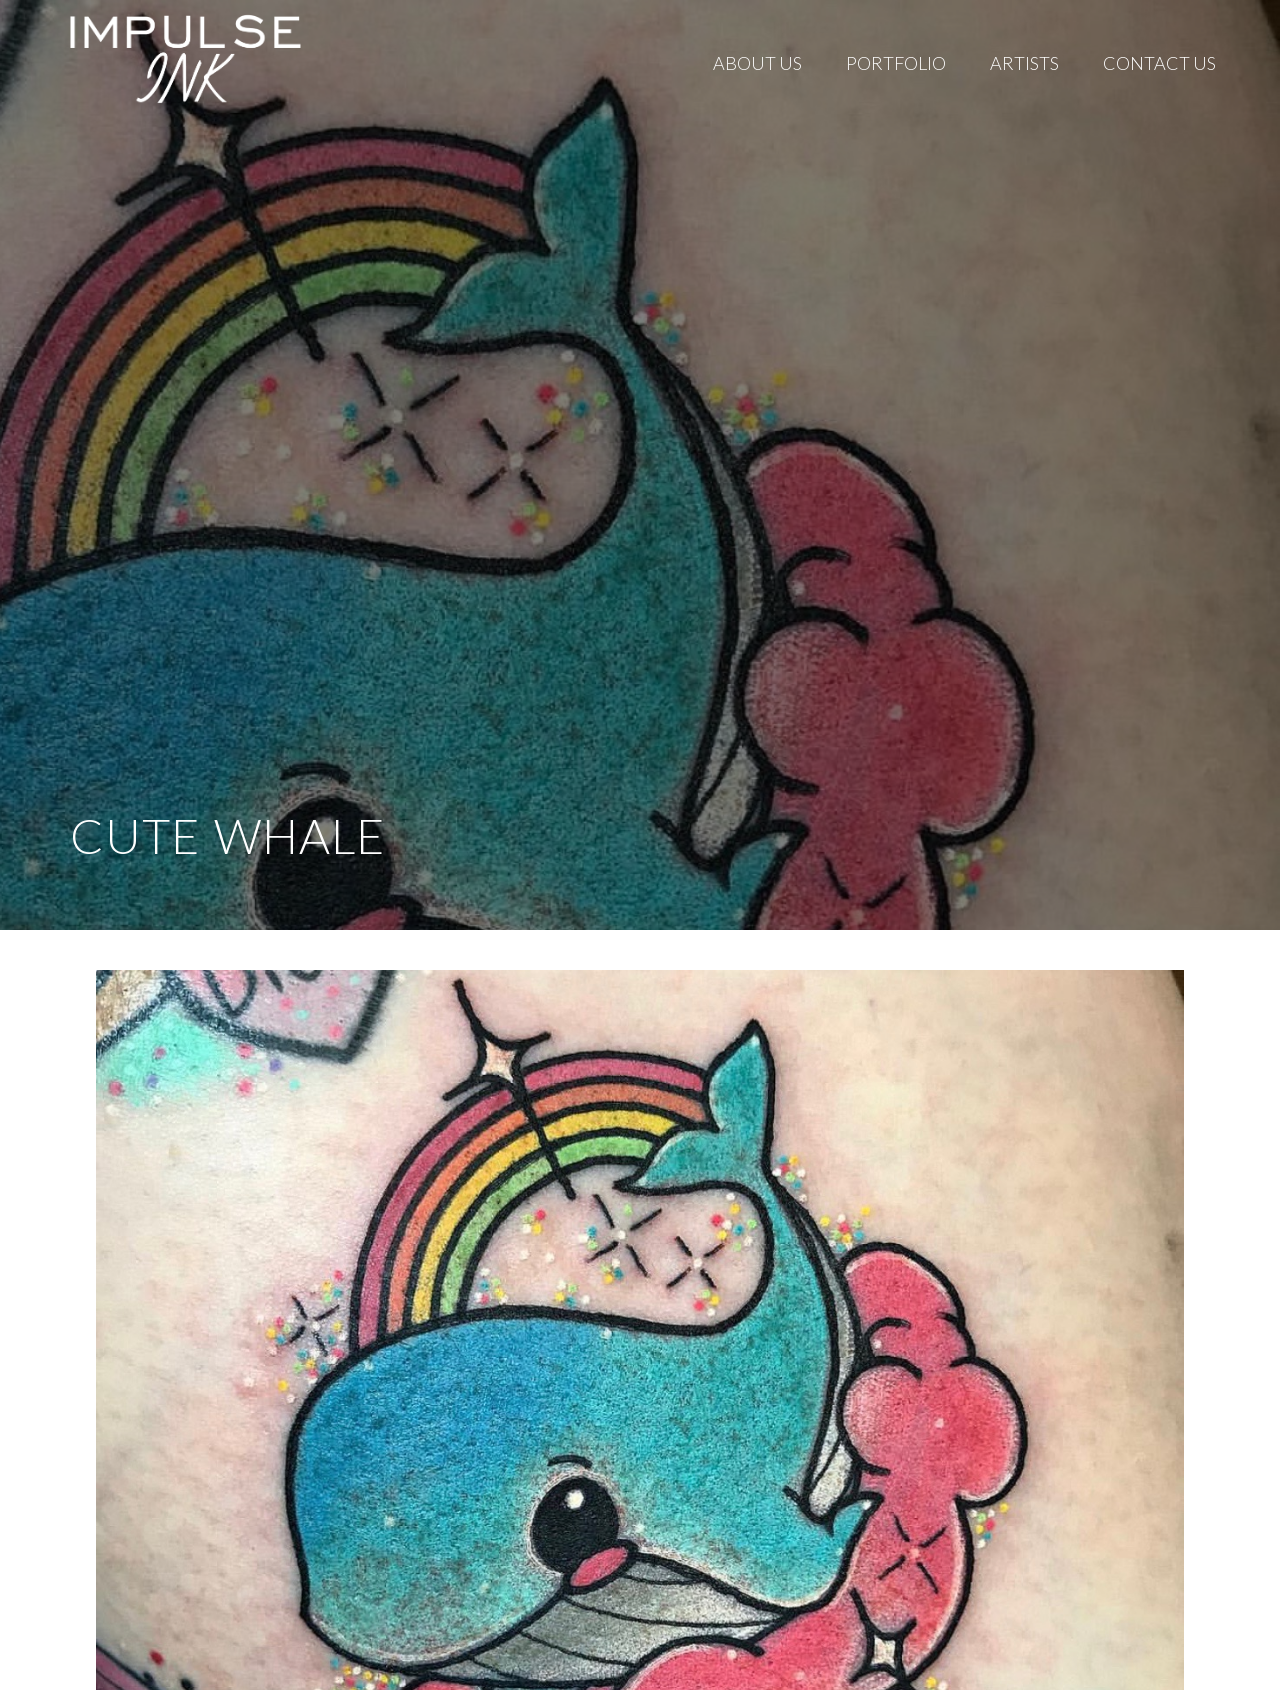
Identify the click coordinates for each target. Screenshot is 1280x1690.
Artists (1024, 63)
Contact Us (1159, 63)
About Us (757, 63)
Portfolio (896, 63)
